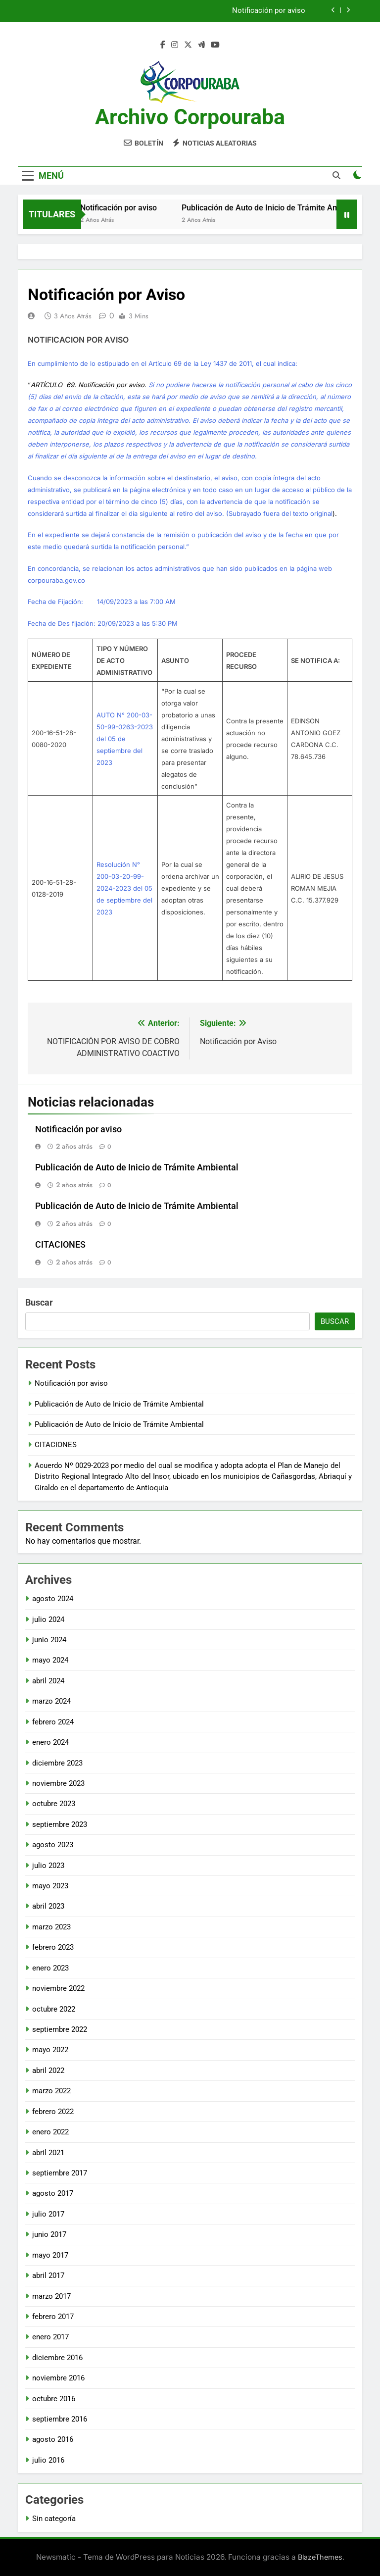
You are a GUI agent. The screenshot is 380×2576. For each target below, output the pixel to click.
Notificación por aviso (268, 11)
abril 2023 (48, 1906)
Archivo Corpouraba (190, 116)
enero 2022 (50, 2131)
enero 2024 (50, 1742)
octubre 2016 (53, 2398)
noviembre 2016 (58, 2378)
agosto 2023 (52, 1844)
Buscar (39, 1302)
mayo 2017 (50, 2255)
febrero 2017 (53, 2316)
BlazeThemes (320, 2557)
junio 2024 (49, 1639)
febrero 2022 (53, 2111)
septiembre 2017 (59, 2173)
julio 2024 (48, 1619)
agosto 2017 (52, 2193)
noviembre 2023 (58, 1783)
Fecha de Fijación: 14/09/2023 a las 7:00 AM (102, 602)
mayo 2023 (50, 1885)
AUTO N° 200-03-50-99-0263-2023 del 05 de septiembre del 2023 (124, 738)
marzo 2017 (51, 2296)
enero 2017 (50, 2336)
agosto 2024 (52, 1598)
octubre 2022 (53, 2009)
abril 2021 (48, 2152)
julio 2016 (48, 2460)
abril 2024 (48, 1680)
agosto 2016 (52, 2439)
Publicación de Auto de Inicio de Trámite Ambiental (286, 207)
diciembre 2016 (57, 2357)
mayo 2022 (50, 2049)
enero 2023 (50, 1968)
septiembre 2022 (59, 2029)
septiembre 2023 (59, 1824)
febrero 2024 (53, 1721)
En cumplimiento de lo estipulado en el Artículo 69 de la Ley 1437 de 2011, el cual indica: (162, 363)
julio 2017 (48, 2214)
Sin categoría (54, 2518)
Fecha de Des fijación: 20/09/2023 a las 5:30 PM (103, 623)
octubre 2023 (53, 1803)
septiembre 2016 (59, 2419)
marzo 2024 (51, 1701)
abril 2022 (48, 2070)
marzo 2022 (51, 2090)
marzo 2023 (51, 1926)
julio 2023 (48, 1865)
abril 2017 (48, 2275)
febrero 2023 (53, 1947)
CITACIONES (60, 1245)
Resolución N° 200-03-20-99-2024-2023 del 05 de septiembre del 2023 (124, 888)
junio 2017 (49, 2234)
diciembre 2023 (57, 1763)
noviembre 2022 (58, 1988)
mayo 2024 (50, 1660)
